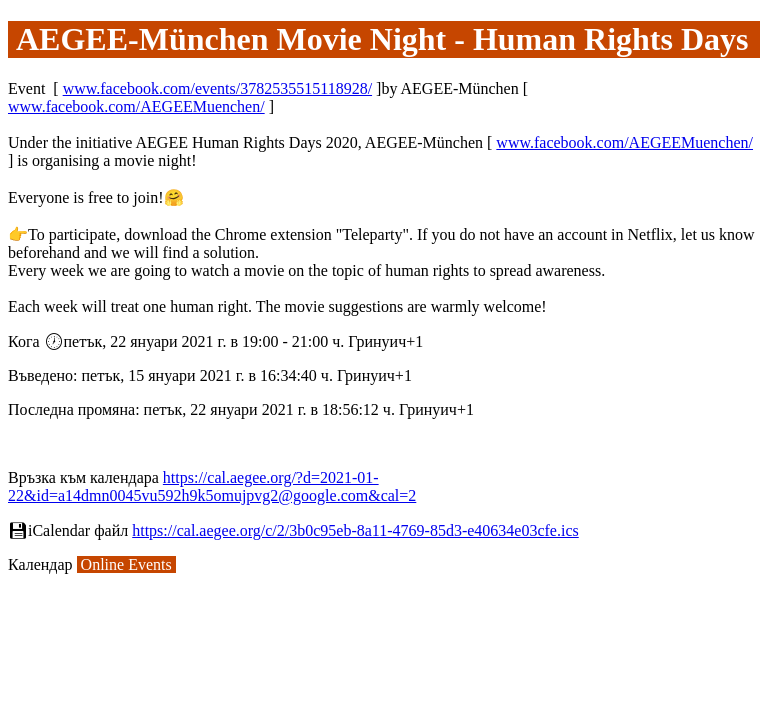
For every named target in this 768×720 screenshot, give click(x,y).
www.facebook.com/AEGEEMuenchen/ (136, 106)
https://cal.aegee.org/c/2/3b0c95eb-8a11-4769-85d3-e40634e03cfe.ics (355, 530)
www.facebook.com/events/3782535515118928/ (217, 88)
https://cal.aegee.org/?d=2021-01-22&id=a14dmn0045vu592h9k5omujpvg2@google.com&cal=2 (212, 486)
